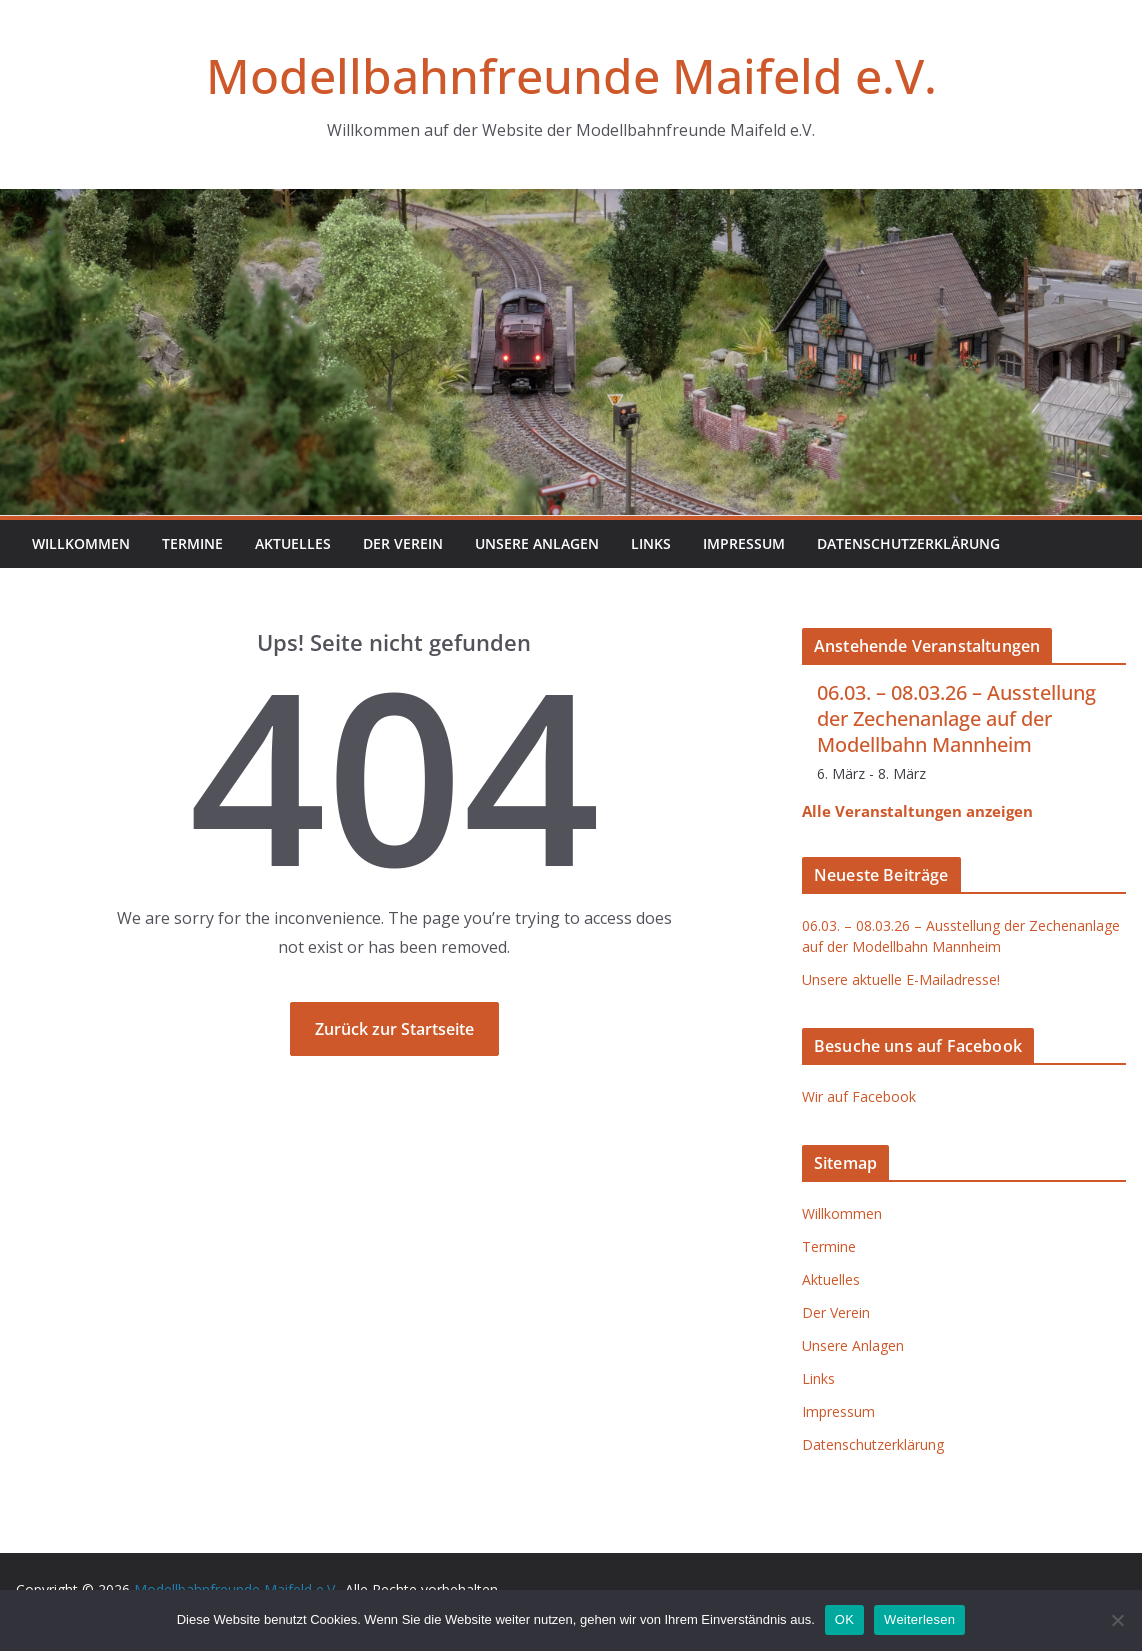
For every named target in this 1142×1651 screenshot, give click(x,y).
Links (651, 543)
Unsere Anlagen (537, 543)
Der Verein (403, 543)
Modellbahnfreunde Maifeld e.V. (571, 75)
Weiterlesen (919, 1619)
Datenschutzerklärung (908, 543)
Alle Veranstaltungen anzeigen (917, 811)
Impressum (744, 543)
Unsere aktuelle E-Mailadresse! (901, 979)
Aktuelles (293, 543)
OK (844, 1619)
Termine (192, 543)
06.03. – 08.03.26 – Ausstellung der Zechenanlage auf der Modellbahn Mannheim (956, 718)
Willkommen (81, 543)
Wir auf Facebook (859, 1096)
